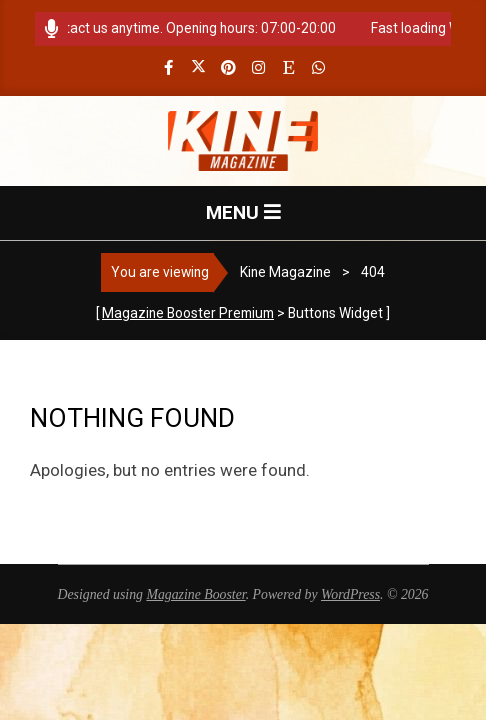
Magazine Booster (195, 594)
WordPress (350, 594)
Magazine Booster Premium (188, 313)
